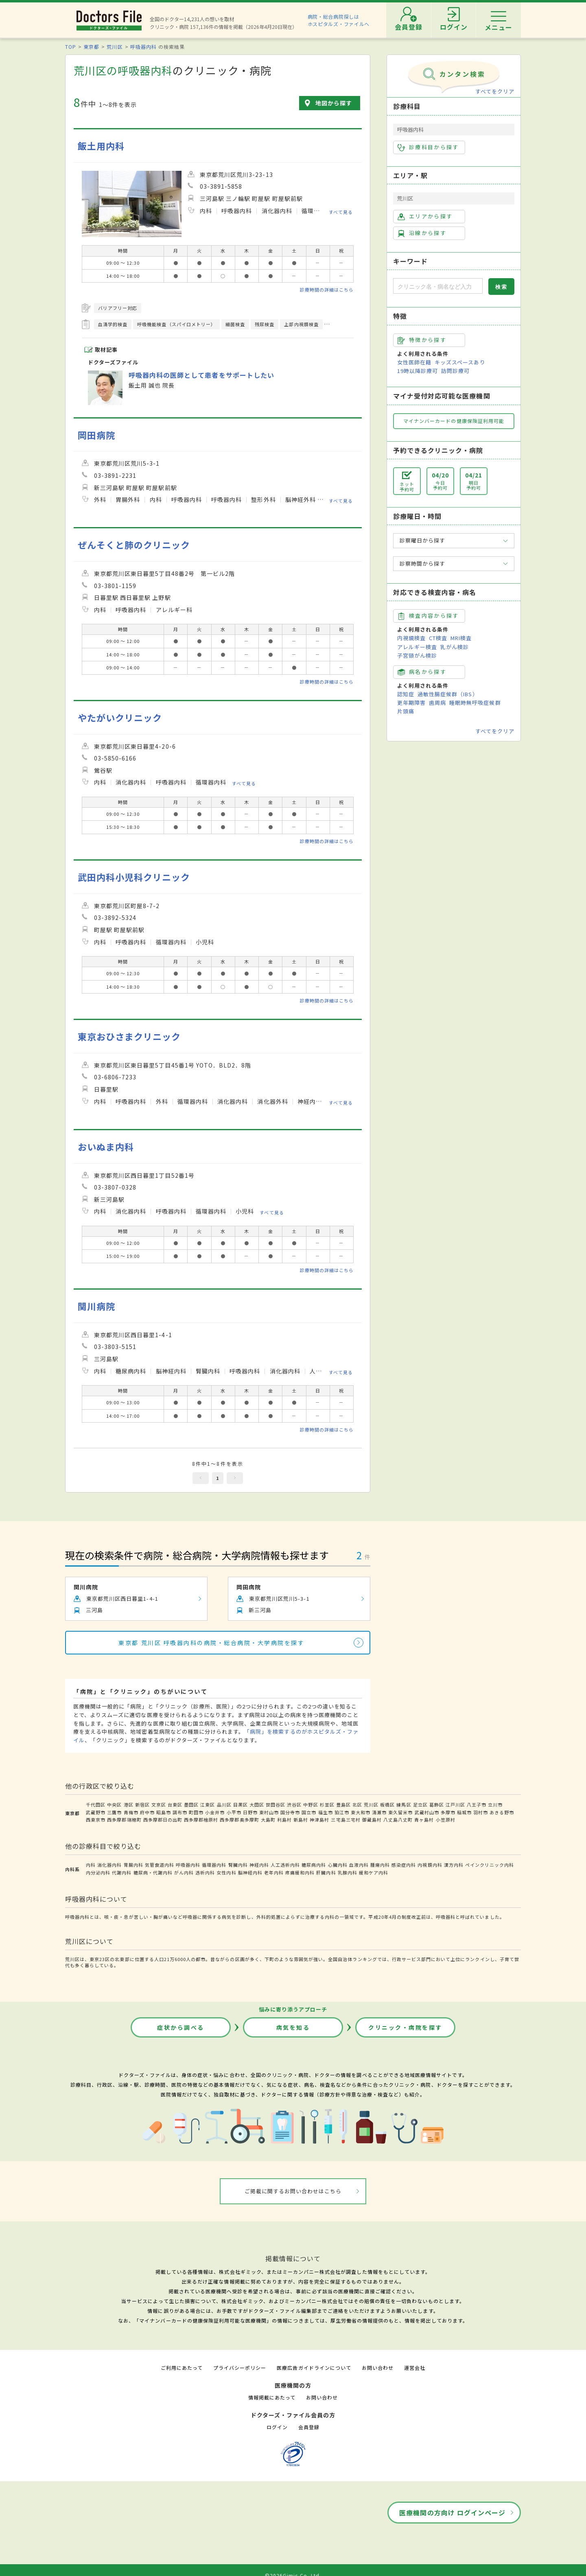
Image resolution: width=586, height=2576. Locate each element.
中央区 (114, 1804)
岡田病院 (96, 435)
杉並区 (327, 1804)
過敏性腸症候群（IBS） (448, 694)
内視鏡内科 (430, 1864)
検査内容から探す (428, 616)
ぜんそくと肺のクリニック (134, 544)
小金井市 (215, 1812)
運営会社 (414, 2367)
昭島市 (163, 1812)
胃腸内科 (133, 1864)
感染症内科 (403, 1864)
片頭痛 (405, 711)
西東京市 (95, 1819)
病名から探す (422, 672)
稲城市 (464, 1812)
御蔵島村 (372, 1819)
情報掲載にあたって (271, 2397)
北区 (357, 1804)
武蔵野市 (95, 1812)
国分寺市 (290, 1812)
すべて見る (341, 211)
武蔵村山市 (427, 1812)
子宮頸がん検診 (417, 655)
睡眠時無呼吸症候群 (475, 702)
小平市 (234, 1812)
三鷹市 (114, 1812)
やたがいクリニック (120, 717)
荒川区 (114, 46)
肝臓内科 (326, 1872)
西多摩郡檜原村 (201, 1819)
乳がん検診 (454, 647)
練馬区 (403, 1804)
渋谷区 (294, 1804)
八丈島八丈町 (398, 1819)
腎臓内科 (238, 1864)
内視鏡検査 (411, 638)
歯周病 (437, 702)
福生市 (325, 1812)
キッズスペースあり (460, 362)
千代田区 (95, 1804)
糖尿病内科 (314, 1864)
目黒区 (240, 1804)
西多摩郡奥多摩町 (239, 1819)
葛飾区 (436, 1804)
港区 (128, 1804)
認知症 (405, 694)
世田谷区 (275, 1804)
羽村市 (480, 1812)
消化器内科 (109, 1864)
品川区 (224, 1804)
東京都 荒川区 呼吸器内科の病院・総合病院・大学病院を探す (211, 1643)
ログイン (277, 2426)
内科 (91, 1864)
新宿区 (142, 1804)
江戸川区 (455, 1804)
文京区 (158, 1804)
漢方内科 (454, 1864)
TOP (70, 46)
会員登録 (308, 2426)
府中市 (147, 1812)
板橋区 (387, 1804)
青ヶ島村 (424, 1819)
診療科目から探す (428, 147)
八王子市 (476, 1804)
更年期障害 (411, 702)
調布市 (180, 1812)
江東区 (207, 1804)
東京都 (91, 46)
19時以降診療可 (417, 371)
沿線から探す (422, 233)
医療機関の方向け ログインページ (452, 2512)
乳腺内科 (347, 1872)
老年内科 (274, 1872)
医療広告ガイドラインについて (314, 2367)
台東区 (175, 1804)
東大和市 (360, 1812)
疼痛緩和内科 (300, 1872)
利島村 (284, 1819)
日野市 (250, 1812)
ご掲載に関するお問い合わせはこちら (293, 2191)
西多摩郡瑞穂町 (124, 1819)
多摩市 (448, 1812)
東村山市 (269, 1812)
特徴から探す (422, 340)
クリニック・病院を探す (405, 2027)
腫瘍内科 (380, 1864)
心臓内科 (338, 1864)
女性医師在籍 (414, 362)
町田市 (196, 1812)
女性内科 (226, 1872)
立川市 (495, 1804)
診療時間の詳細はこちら (327, 289)
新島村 (300, 1819)
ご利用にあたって (182, 2367)
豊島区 (343, 1804)
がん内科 (184, 1872)
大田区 (256, 1804)
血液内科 (359, 1864)
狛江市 (342, 1812)
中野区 (310, 1804)
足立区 (420, 1804)
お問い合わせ (378, 2367)
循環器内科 (214, 1864)
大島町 (268, 1819)
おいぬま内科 (106, 1146)
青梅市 (131, 1812)
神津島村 (319, 1819)
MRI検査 (461, 638)
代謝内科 (121, 1872)
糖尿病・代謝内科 (153, 1872)
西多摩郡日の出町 (162, 1819)
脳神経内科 (250, 1872)
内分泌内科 (98, 1872)
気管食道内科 (159, 1864)
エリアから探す (425, 216)
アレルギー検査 (417, 647)
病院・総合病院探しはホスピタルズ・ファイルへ (339, 20)
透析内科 (205, 1872)
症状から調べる (180, 2027)
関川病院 (96, 1306)
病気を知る (293, 2027)
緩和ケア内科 (373, 1872)
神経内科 (259, 1864)
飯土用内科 (101, 145)
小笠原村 (445, 1819)
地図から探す (333, 103)
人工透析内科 (285, 1864)
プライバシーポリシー (239, 2367)
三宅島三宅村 (345, 1819)
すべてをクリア (494, 91)
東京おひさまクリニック (129, 1036)
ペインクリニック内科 (489, 1864)
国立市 (309, 1812)
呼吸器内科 (143, 46)
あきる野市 (502, 1812)
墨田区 (191, 1804)
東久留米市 (400, 1812)
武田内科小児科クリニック (134, 877)
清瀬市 (379, 1812)
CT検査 (438, 638)
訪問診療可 (455, 371)
